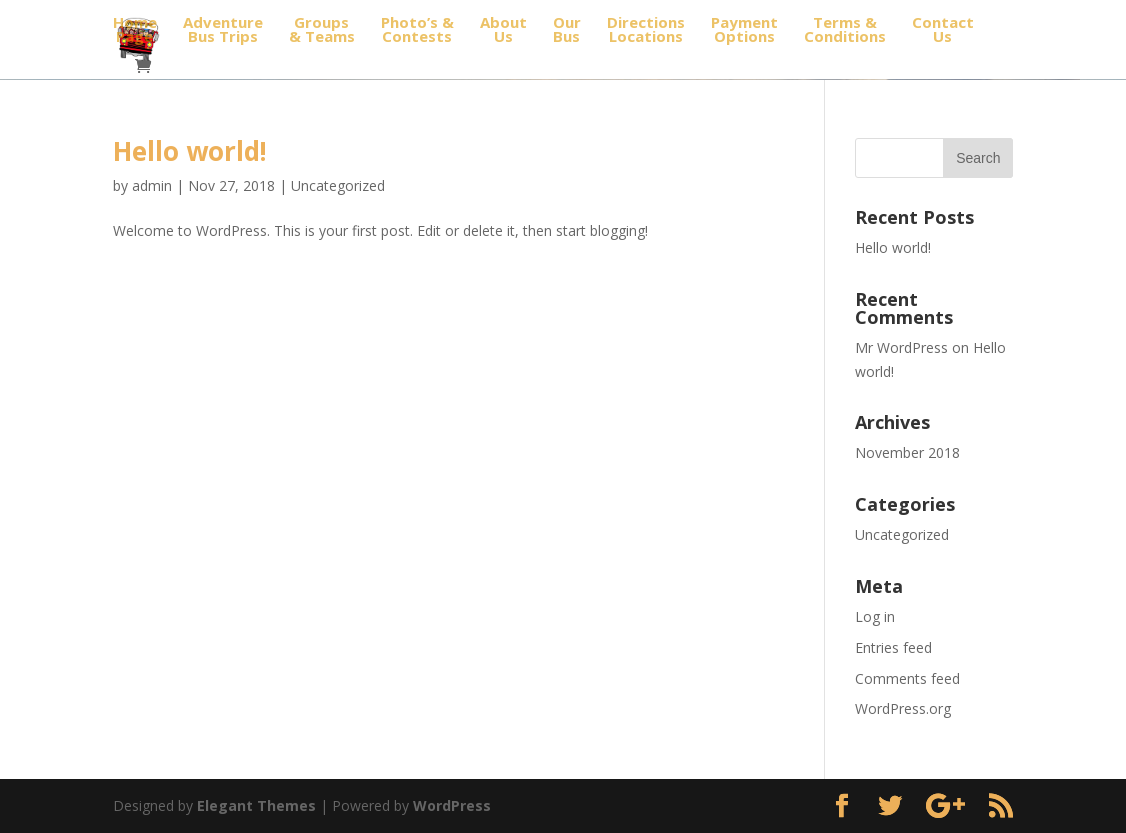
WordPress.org (903, 708)
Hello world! (190, 151)
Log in (875, 616)
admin (152, 185)
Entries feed (893, 647)
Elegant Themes (256, 805)
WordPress (452, 805)
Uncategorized (338, 185)
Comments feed (907, 678)
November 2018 (907, 452)
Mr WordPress (901, 347)
